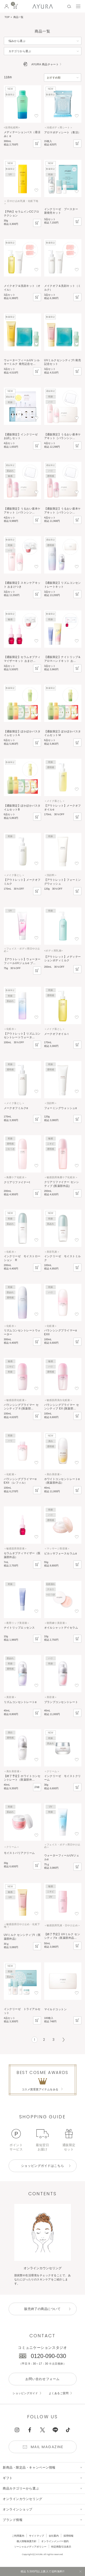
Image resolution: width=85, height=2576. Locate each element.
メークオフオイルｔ (57, 1033)
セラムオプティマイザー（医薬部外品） (22, 1555)
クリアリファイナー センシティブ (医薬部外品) (61, 1184)
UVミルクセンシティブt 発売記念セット (62, 362)
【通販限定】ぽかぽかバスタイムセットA (22, 733)
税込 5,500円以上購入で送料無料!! (43, 2571)
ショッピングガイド (25, 2393)
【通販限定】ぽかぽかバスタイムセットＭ (62, 733)
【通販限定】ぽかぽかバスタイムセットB (22, 807)
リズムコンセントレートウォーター (22, 1332)
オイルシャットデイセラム (61, 1627)
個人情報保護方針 (26, 2541)
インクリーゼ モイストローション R (22, 1258)
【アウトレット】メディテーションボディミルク (62, 958)
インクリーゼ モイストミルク (62, 1258)
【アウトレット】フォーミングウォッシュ (62, 881)
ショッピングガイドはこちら (42, 2165)
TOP (7, 17)
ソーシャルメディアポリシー (30, 2546)
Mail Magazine (47, 2447)
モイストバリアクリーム (19, 1853)
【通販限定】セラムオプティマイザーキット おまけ (22, 658)
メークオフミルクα (16, 1108)
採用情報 (68, 2535)
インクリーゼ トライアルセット (22, 2011)
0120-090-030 (48, 2356)
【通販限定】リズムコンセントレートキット (62, 584)
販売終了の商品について (42, 2309)
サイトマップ (36, 2535)
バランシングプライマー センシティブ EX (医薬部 (61, 1406)
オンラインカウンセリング (22, 2499)
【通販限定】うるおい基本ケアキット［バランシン (62, 436)
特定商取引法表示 (61, 2546)
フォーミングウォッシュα (60, 1108)
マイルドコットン (55, 2009)
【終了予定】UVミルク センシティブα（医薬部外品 (62, 1936)
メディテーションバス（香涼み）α (22, 134)
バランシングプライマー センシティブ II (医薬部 (21, 1406)
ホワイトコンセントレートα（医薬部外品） (62, 1481)
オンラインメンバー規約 (55, 2541)
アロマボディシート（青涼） (62, 132)
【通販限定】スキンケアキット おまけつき (22, 584)
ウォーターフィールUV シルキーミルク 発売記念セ (22, 362)
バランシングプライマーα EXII (60, 1332)
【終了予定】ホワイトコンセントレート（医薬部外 (22, 1778)
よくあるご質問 (58, 2393)
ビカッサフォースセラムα (60, 1553)
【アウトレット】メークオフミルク (22, 881)
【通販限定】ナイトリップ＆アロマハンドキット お (62, 658)
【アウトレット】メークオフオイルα (62, 807)
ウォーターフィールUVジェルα (61, 1857)
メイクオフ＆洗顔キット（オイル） (22, 287)
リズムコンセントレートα (20, 1702)
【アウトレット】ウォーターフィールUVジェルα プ (22, 961)
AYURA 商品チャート (45, 64)
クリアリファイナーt (17, 1182)
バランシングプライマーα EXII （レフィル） (20, 1481)
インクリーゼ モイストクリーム (62, 1778)
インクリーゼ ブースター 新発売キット (62, 211)
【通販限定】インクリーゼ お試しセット (21, 436)
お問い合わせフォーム (42, 2379)
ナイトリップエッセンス (19, 1627)
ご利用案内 (18, 2535)
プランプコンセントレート (61, 1702)
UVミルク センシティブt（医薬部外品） (22, 1936)
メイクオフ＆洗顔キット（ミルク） (62, 287)
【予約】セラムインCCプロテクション (21, 213)
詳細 (37, 1787)
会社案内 (54, 2535)
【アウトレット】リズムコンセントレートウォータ (22, 1035)
